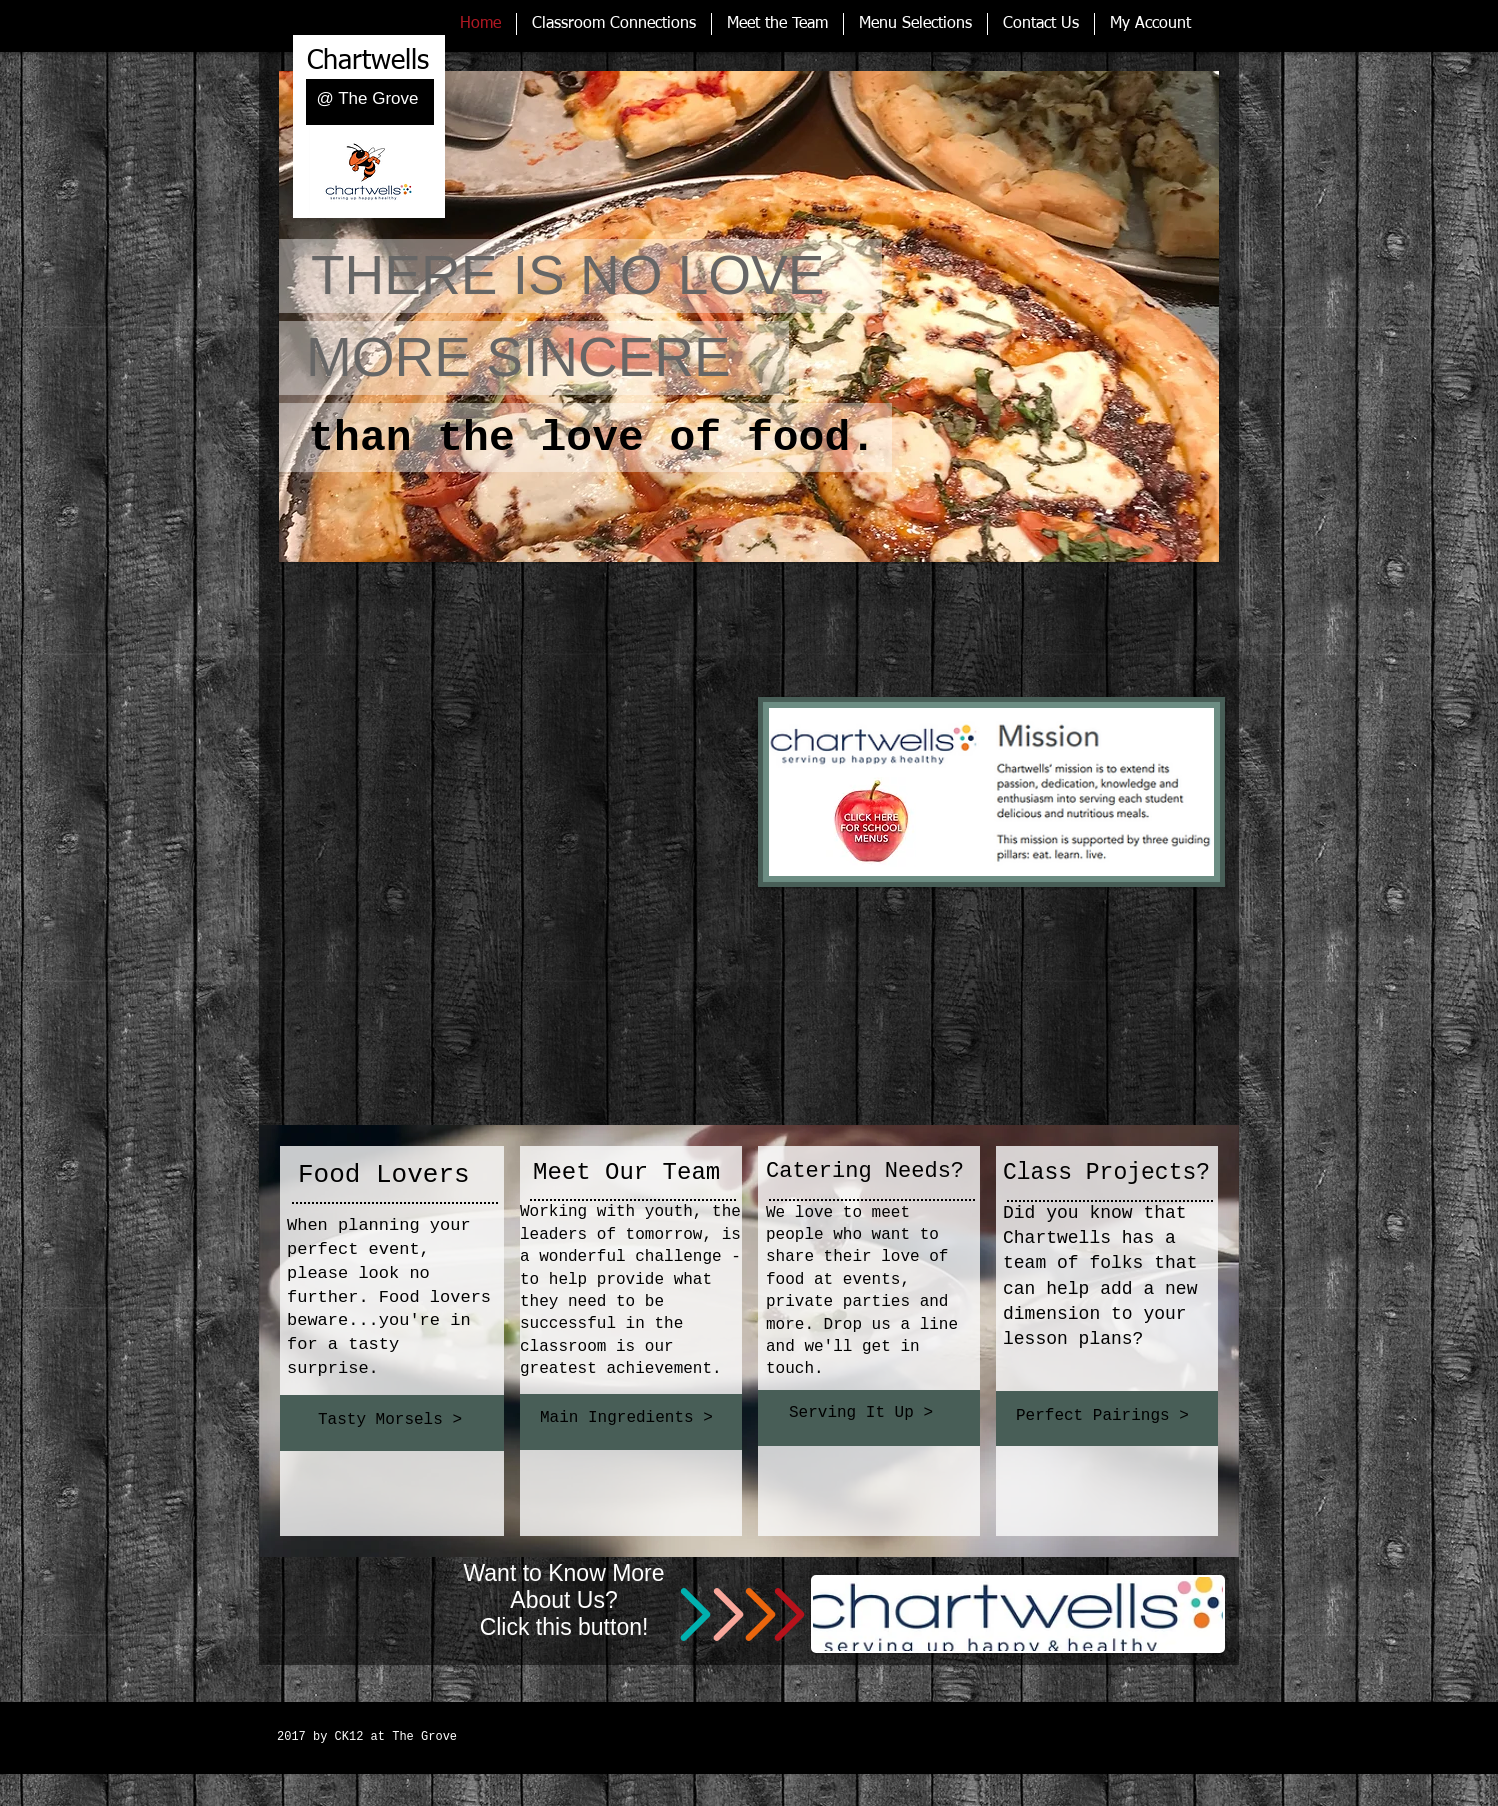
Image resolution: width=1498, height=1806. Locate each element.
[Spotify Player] (722, 1714)
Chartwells (368, 61)
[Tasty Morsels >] (393, 1420)
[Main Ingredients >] (630, 1419)
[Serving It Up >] (867, 1413)
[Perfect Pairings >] (1106, 1416)
